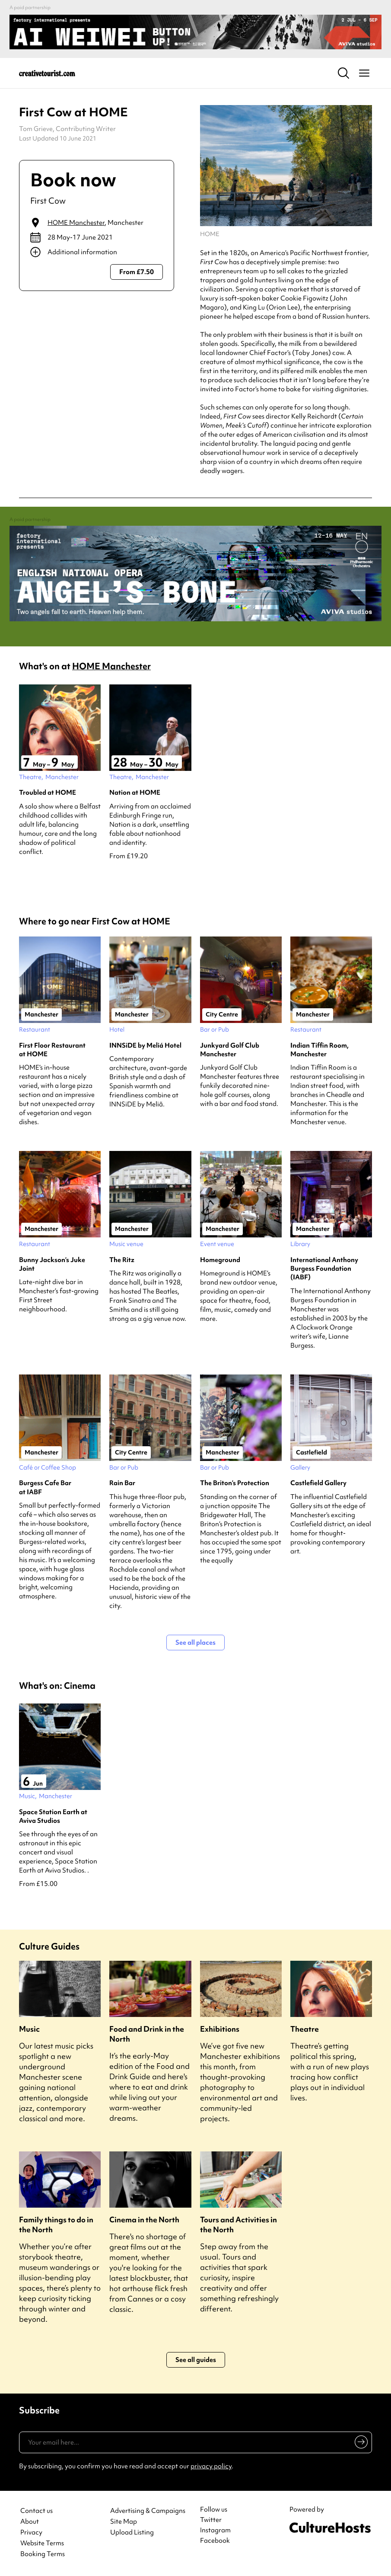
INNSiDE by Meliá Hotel (145, 1045)
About (29, 2521)
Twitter (211, 2520)
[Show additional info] (96, 252)
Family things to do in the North (56, 2224)
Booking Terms (42, 2554)
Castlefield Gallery (318, 1483)
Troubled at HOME (47, 792)
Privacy (31, 2532)
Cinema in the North (144, 2219)
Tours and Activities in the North (238, 2224)
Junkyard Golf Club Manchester (229, 1049)
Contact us (36, 2511)
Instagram (215, 2530)
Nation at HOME (134, 792)
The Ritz (121, 1260)
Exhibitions (219, 2029)
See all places (195, 1642)
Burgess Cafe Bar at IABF (45, 1487)
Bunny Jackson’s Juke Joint (52, 1264)
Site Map (123, 2521)
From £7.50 (136, 272)
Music (29, 2029)
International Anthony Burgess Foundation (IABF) (324, 1269)
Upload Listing (132, 2532)
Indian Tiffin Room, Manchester (319, 1049)
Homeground (220, 1260)
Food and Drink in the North (146, 2034)
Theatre (304, 2029)
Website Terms (42, 2543)
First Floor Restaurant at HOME (52, 1049)
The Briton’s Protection (234, 1483)
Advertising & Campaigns (147, 2511)
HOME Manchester (76, 222)
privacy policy (211, 2466)
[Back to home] (47, 73)
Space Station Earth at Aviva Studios (53, 1816)
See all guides (195, 2359)
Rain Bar (122, 1483)
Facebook (215, 2541)
